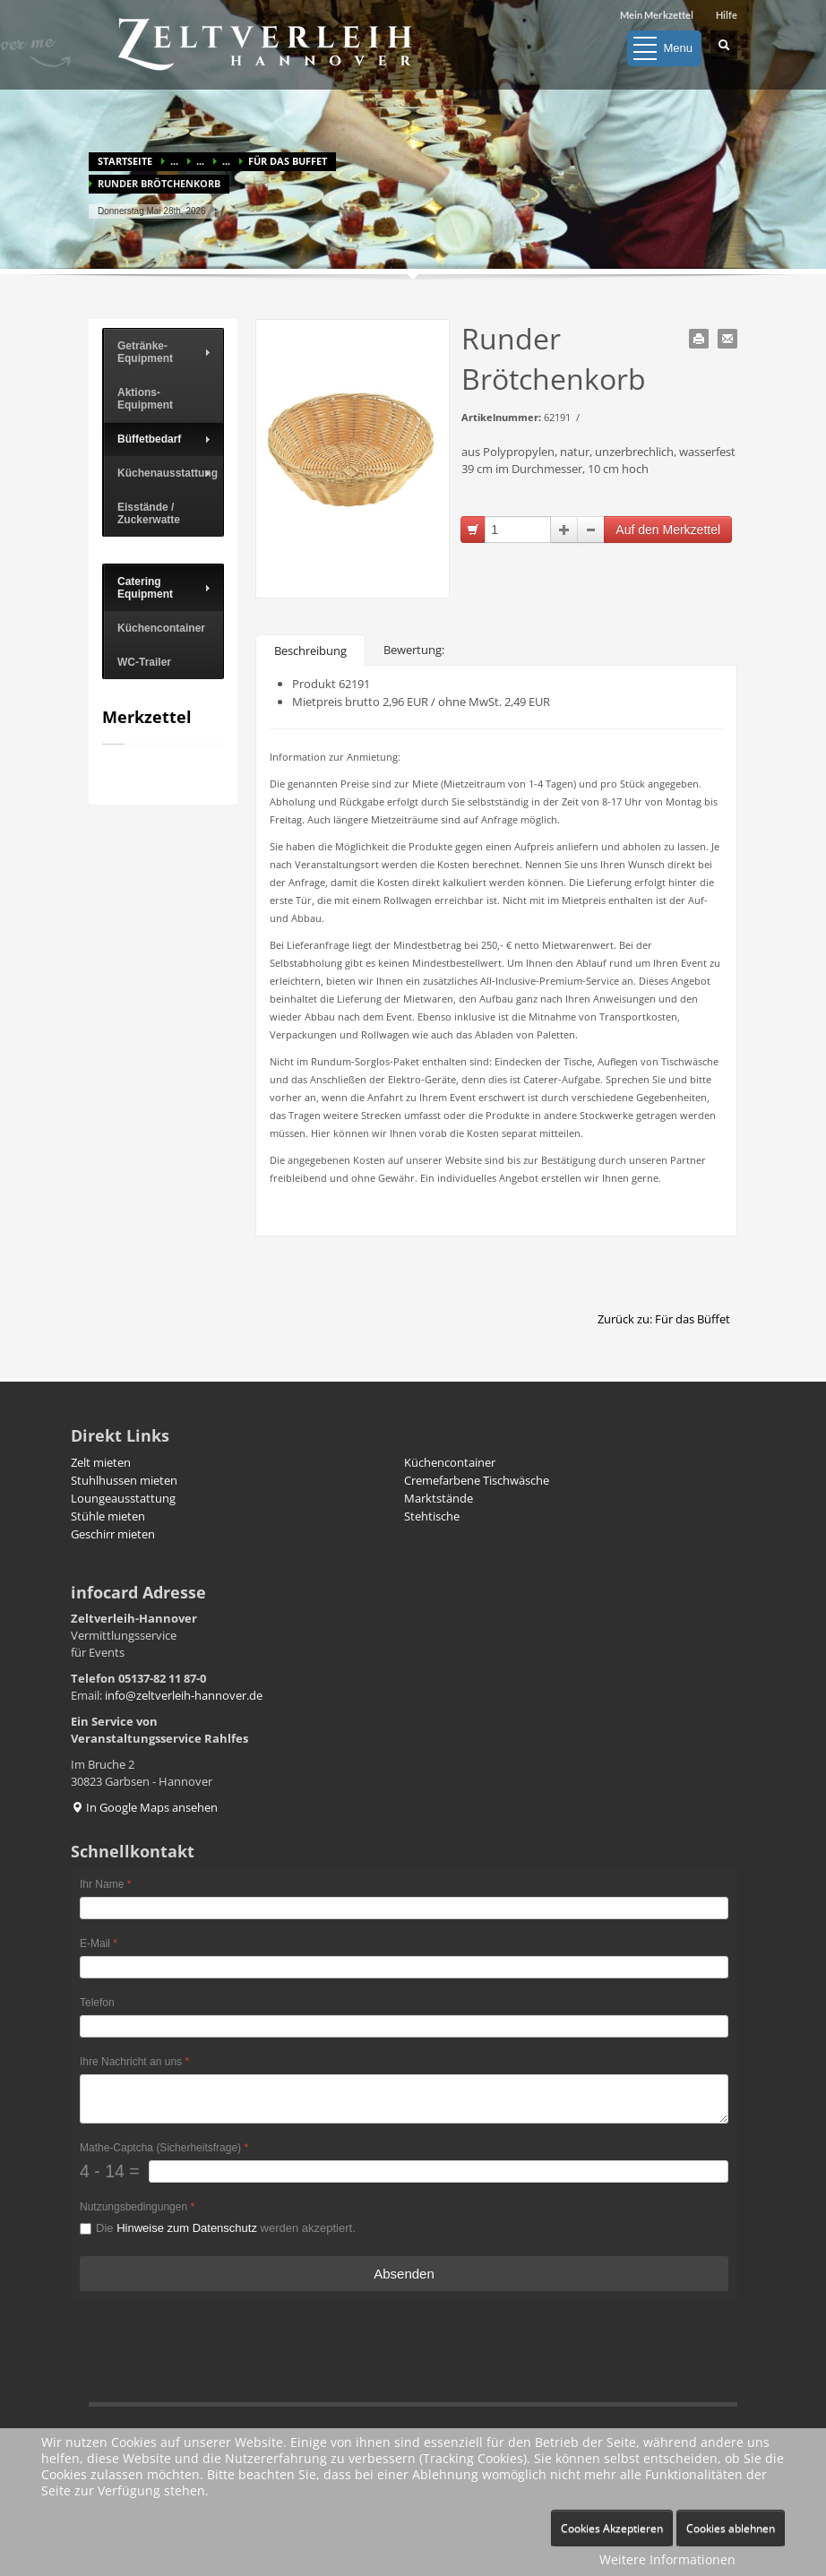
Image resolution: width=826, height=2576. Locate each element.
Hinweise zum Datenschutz (186, 2228)
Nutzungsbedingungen (137, 2207)
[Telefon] (404, 2026)
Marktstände (438, 1498)
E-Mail (98, 1943)
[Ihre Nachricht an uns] (404, 2099)
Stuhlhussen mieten (124, 1480)
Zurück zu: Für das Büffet (664, 1319)
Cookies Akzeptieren (612, 2528)
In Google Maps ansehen (144, 1807)
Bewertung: (413, 650)
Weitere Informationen (667, 2559)
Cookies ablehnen (730, 2528)
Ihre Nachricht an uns (134, 2061)
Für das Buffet (287, 161)
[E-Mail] (404, 1967)
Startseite (125, 161)
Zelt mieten (101, 1462)
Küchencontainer (449, 1462)
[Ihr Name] (404, 1908)
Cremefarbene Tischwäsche (476, 1480)
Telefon (97, 2002)
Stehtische (432, 1516)
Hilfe (726, 15)
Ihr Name (105, 1884)
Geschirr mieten (113, 1534)
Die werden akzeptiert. (226, 2228)
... (174, 161)
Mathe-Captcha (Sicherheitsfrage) (164, 2147)
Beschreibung (310, 650)
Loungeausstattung (123, 1498)
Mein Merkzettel (656, 15)
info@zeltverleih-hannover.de (183, 1695)
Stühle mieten (108, 1516)
